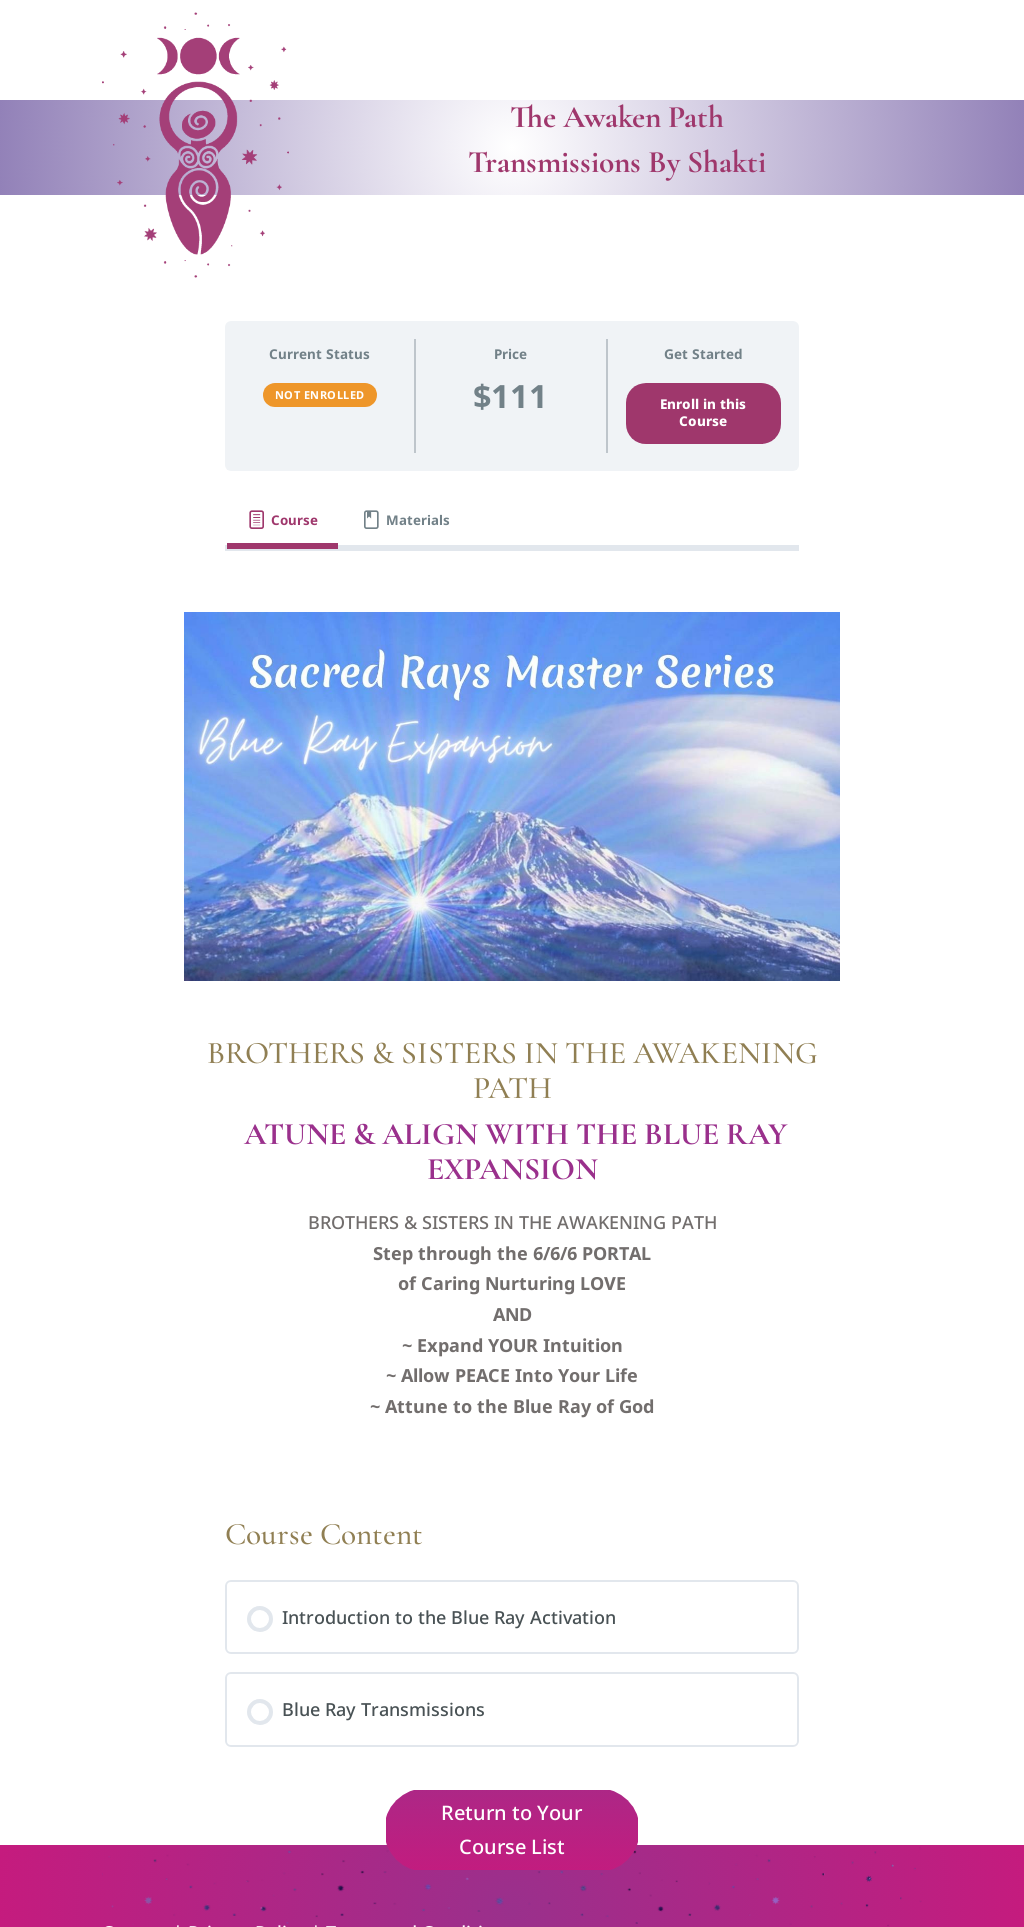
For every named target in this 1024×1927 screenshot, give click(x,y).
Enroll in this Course (703, 412)
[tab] (282, 520)
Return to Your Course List (511, 1829)
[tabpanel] (511, 1025)
